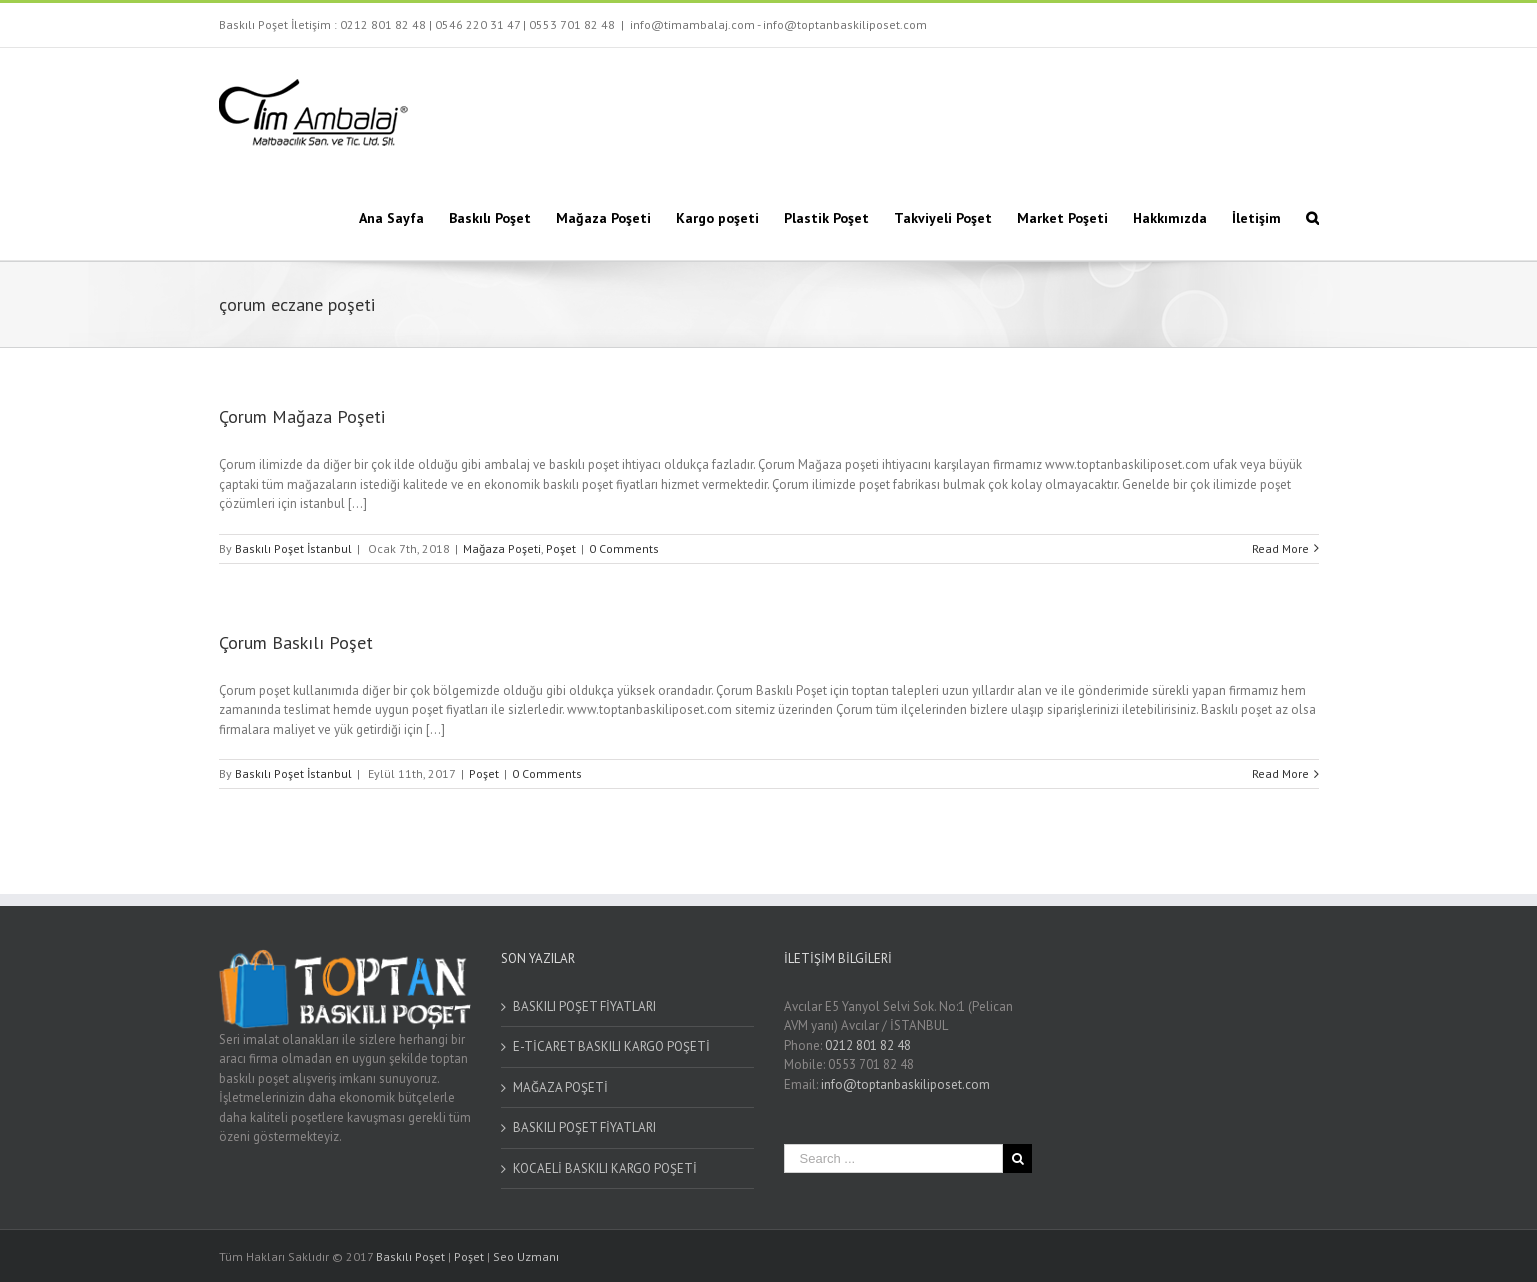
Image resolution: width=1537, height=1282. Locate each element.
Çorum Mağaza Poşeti (302, 416)
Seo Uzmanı (526, 1256)
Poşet (561, 548)
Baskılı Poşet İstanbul (293, 548)
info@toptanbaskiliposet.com (905, 1084)
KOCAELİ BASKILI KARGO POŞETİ (605, 1168)
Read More (1280, 548)
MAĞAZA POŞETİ (560, 1087)
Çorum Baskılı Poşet (296, 642)
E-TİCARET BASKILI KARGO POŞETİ (611, 1046)
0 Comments (624, 548)
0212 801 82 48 (383, 24)
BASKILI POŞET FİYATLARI (584, 1006)
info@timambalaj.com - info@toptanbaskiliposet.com (778, 24)
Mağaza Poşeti (502, 548)
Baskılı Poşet (410, 1256)
